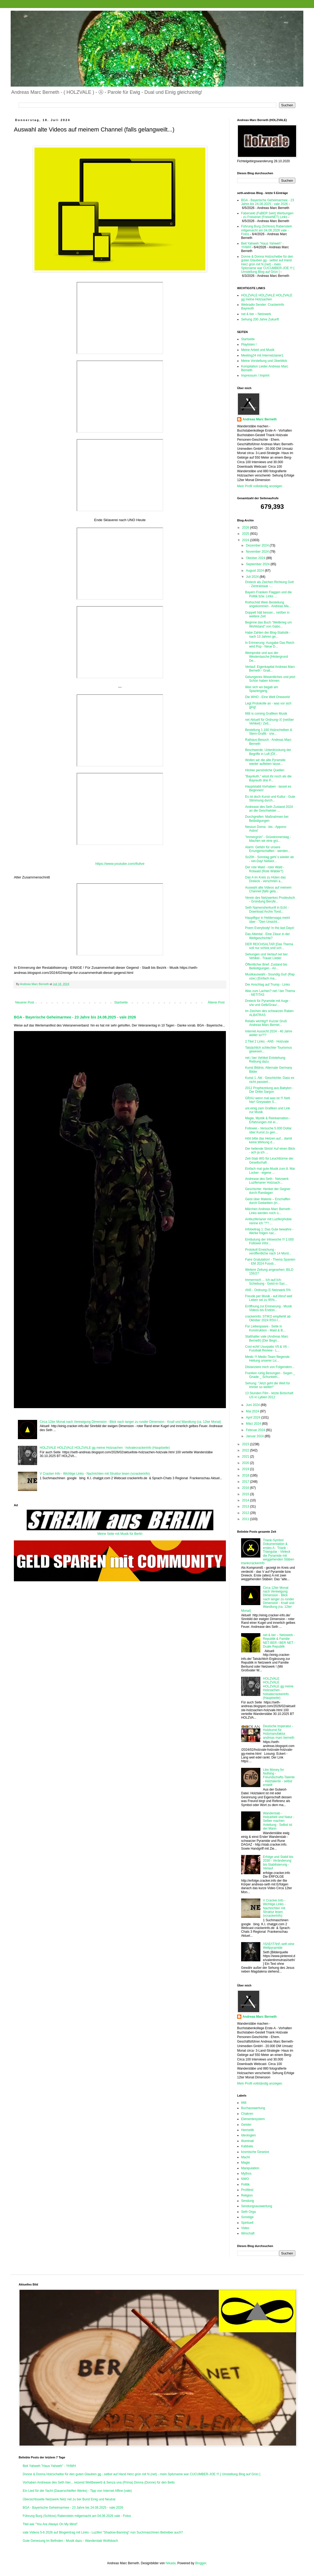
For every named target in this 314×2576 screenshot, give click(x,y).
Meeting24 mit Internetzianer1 (262, 355)
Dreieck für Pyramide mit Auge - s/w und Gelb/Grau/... (267, 1002)
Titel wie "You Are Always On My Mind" (50, 2524)
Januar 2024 (255, 1436)
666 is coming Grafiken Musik (266, 713)
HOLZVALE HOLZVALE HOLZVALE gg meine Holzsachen (266, 297)
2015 (246, 1494)
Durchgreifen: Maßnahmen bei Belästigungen (266, 818)
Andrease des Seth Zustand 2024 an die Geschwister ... (269, 808)
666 (243, 2103)
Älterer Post (216, 1002)
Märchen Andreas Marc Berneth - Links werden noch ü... (268, 1211)
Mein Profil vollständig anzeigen (259, 486)
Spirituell (247, 2223)
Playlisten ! (249, 344)
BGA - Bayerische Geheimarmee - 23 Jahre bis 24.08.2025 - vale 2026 (75, 1017)
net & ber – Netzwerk (256, 314)
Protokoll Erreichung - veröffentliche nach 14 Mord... (268, 1251)
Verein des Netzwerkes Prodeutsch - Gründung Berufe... (270, 899)
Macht (245, 2157)
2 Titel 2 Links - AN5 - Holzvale (267, 1041)
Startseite (121, 1002)
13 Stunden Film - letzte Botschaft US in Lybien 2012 (269, 1395)
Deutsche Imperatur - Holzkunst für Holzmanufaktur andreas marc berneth (278, 1732)
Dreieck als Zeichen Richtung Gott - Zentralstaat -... (269, 584)
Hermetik (247, 2130)
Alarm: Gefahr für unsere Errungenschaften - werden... (268, 849)
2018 (246, 1475)
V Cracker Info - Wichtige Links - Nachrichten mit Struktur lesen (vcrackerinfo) (95, 1473)
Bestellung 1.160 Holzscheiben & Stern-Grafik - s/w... (268, 731)
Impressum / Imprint (255, 375)
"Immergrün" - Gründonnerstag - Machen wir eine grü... (268, 839)
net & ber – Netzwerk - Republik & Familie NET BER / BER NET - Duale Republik (279, 1640)
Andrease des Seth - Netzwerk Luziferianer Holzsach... (267, 1180)
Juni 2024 (253, 1405)
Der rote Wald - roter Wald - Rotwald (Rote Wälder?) (264, 869)
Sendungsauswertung (256, 2206)
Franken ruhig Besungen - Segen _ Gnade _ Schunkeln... (270, 1375)
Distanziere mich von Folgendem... (270, 1367)
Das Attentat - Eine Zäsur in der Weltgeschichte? (267, 936)
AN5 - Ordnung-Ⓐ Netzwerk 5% (268, 1290)
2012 (246, 1513)
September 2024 (258, 564)
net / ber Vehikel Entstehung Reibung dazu (265, 1059)
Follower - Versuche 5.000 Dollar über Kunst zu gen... (268, 1130)
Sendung (247, 2201)
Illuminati (247, 2141)
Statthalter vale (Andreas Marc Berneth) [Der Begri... (266, 1338)
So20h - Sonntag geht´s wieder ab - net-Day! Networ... (269, 859)
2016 (246, 1488)
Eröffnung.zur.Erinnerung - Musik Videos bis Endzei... (268, 1308)
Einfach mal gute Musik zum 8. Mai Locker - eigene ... (270, 1170)
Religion (247, 2195)
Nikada (170, 2563)
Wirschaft (247, 2233)
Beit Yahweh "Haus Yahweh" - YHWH (49, 2466)
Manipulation (250, 2168)
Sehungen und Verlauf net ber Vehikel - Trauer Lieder (266, 956)
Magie (245, 2162)
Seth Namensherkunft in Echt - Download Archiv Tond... (267, 909)
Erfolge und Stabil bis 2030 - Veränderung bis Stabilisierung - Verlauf (278, 1862)
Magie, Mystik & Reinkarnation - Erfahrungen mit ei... (267, 1120)
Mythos (246, 2173)
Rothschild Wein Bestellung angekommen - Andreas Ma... (268, 604)
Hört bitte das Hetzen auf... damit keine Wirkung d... (268, 1140)
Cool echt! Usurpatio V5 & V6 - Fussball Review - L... (267, 1348)
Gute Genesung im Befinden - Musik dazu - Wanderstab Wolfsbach (70, 2541)
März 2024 (254, 1423)
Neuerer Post (24, 1002)
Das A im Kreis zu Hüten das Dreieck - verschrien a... (265, 879)
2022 (246, 1450)
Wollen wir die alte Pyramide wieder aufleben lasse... (265, 762)
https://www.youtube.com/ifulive (119, 864)
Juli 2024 (253, 577)
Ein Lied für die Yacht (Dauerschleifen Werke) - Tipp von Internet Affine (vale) (77, 2491)
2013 (246, 1506)
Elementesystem (253, 2119)
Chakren (247, 2114)
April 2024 (253, 1417)
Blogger (200, 2563)
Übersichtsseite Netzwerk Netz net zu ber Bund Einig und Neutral (69, 2499)
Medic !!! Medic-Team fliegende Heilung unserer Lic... (267, 1358)
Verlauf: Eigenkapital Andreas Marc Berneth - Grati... (270, 668)
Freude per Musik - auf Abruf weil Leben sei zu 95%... (268, 1298)
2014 (246, 1500)
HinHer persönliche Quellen (264, 770)
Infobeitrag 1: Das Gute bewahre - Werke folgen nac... (269, 1231)
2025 (246, 534)
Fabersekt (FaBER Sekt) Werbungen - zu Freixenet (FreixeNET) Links (267, 215)
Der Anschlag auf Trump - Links (267, 984)
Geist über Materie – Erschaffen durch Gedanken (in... (267, 1201)
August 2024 (255, 570)
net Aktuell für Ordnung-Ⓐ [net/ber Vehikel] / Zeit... (269, 721)
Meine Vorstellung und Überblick (264, 361)
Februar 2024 (256, 1430)
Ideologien (248, 2135)
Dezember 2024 (258, 545)
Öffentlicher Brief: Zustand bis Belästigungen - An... (266, 966)
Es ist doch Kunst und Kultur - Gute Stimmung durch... (270, 798)
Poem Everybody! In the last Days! (269, 928)
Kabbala (247, 2146)
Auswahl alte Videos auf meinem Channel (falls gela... (268, 889)
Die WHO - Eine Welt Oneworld (267, 697)
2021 (246, 1456)
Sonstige (247, 2217)
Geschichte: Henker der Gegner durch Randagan (267, 1191)
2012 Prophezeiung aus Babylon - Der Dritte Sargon (269, 1090)
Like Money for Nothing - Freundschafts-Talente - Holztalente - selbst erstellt (279, 1777)
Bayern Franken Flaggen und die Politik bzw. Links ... (268, 594)
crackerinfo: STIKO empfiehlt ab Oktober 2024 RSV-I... (268, 1318)
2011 (246, 1519)
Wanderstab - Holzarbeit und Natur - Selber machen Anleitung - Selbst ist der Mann (278, 1821)
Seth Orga (248, 2212)
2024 (246, 540)
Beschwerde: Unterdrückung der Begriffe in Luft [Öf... (268, 752)
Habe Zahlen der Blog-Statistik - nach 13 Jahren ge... (268, 634)
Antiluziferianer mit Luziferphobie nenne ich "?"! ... (268, 1221)
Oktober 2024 (256, 558)
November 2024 (258, 551)
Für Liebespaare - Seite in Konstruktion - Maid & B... (265, 1328)
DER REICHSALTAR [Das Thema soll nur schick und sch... (269, 946)
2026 (246, 527)
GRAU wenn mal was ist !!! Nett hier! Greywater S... (267, 1100)
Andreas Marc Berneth (259, 419)
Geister (246, 2124)
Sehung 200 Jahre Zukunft (260, 319)
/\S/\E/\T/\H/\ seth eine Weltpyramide (278, 1946)
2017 (246, 1481)
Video (245, 2228)
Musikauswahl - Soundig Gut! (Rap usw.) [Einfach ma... (270, 976)
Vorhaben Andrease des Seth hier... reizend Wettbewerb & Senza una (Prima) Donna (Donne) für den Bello (99, 2482)
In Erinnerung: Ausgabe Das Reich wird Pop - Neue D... (269, 644)
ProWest (247, 2190)
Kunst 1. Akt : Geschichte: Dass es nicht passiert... (269, 1079)
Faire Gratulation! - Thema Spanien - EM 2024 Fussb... (270, 1261)
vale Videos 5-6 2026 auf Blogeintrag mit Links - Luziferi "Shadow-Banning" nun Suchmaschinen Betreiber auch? (103, 2532)
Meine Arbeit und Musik (257, 350)
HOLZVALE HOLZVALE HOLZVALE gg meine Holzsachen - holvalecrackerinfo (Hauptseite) (105, 1448)
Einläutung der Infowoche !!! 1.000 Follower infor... (269, 1241)
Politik (245, 2184)
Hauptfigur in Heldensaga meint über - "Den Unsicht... (267, 919)
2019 (246, 1469)
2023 (246, 1444)
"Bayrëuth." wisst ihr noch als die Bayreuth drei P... (268, 778)
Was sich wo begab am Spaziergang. (261, 689)
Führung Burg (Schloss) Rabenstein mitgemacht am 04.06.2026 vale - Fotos (266, 230)
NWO (245, 2179)
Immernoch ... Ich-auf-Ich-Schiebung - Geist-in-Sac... (266, 1281)
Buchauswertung (253, 2108)
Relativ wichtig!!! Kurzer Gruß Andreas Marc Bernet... (266, 1023)
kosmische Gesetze (255, 2152)
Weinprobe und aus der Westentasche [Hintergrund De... (266, 657)
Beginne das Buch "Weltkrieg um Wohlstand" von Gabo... (268, 624)
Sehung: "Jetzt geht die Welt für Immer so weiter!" (267, 1385)
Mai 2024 (253, 1411)
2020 (246, 1463)
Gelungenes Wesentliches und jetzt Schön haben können (270, 679)
